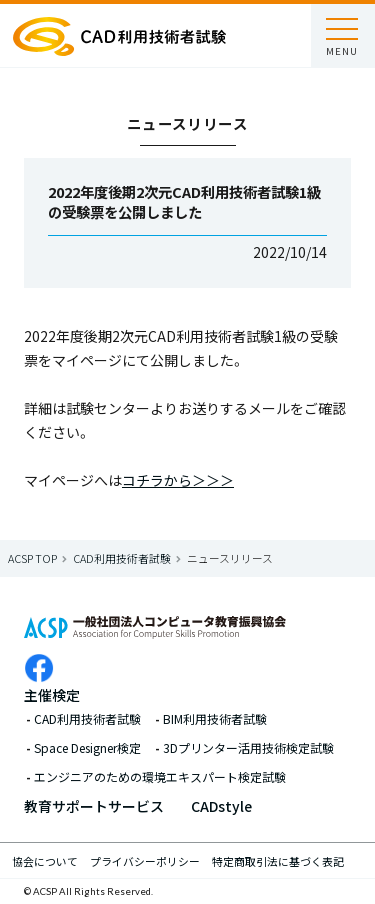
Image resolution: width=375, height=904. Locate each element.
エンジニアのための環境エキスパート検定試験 (160, 777)
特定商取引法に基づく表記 (278, 861)
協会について (45, 861)
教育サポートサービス (94, 806)
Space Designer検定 (87, 748)
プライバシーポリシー (145, 861)
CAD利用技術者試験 (122, 558)
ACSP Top (32, 558)
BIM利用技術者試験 (215, 719)
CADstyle (221, 806)
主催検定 (52, 695)
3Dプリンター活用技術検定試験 (248, 748)
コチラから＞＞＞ (178, 480)
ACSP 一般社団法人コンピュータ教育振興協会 (119, 36)
